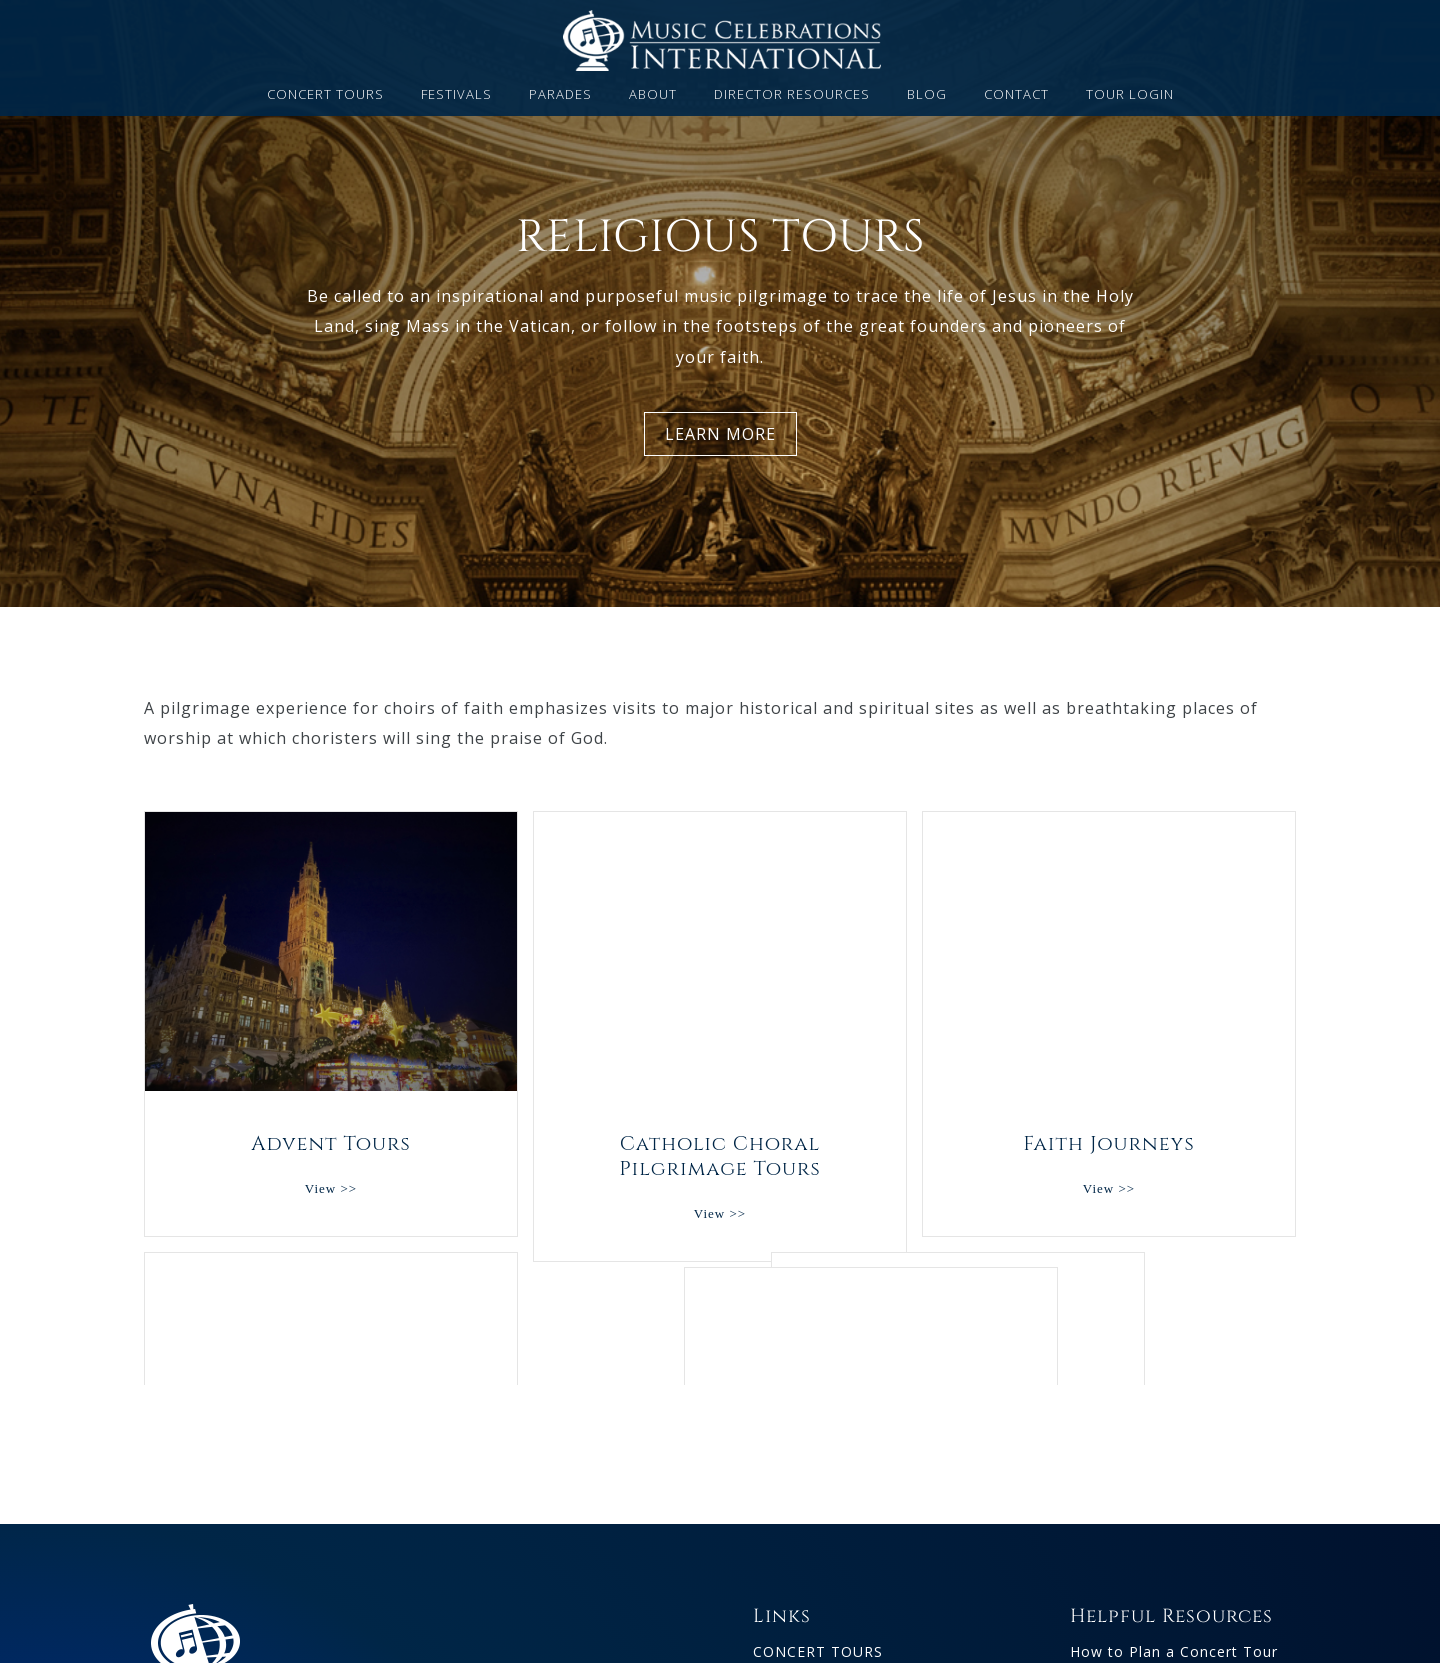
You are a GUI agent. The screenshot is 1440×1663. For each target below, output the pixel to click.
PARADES (560, 95)
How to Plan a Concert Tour (1174, 1588)
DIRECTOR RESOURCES (792, 95)
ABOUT (653, 95)
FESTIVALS (456, 95)
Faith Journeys (1109, 951)
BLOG (927, 95)
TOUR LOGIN (1130, 95)
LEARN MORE (720, 434)
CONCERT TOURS (325, 95)
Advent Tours (331, 951)
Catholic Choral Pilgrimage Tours (720, 951)
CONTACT (1016, 95)
